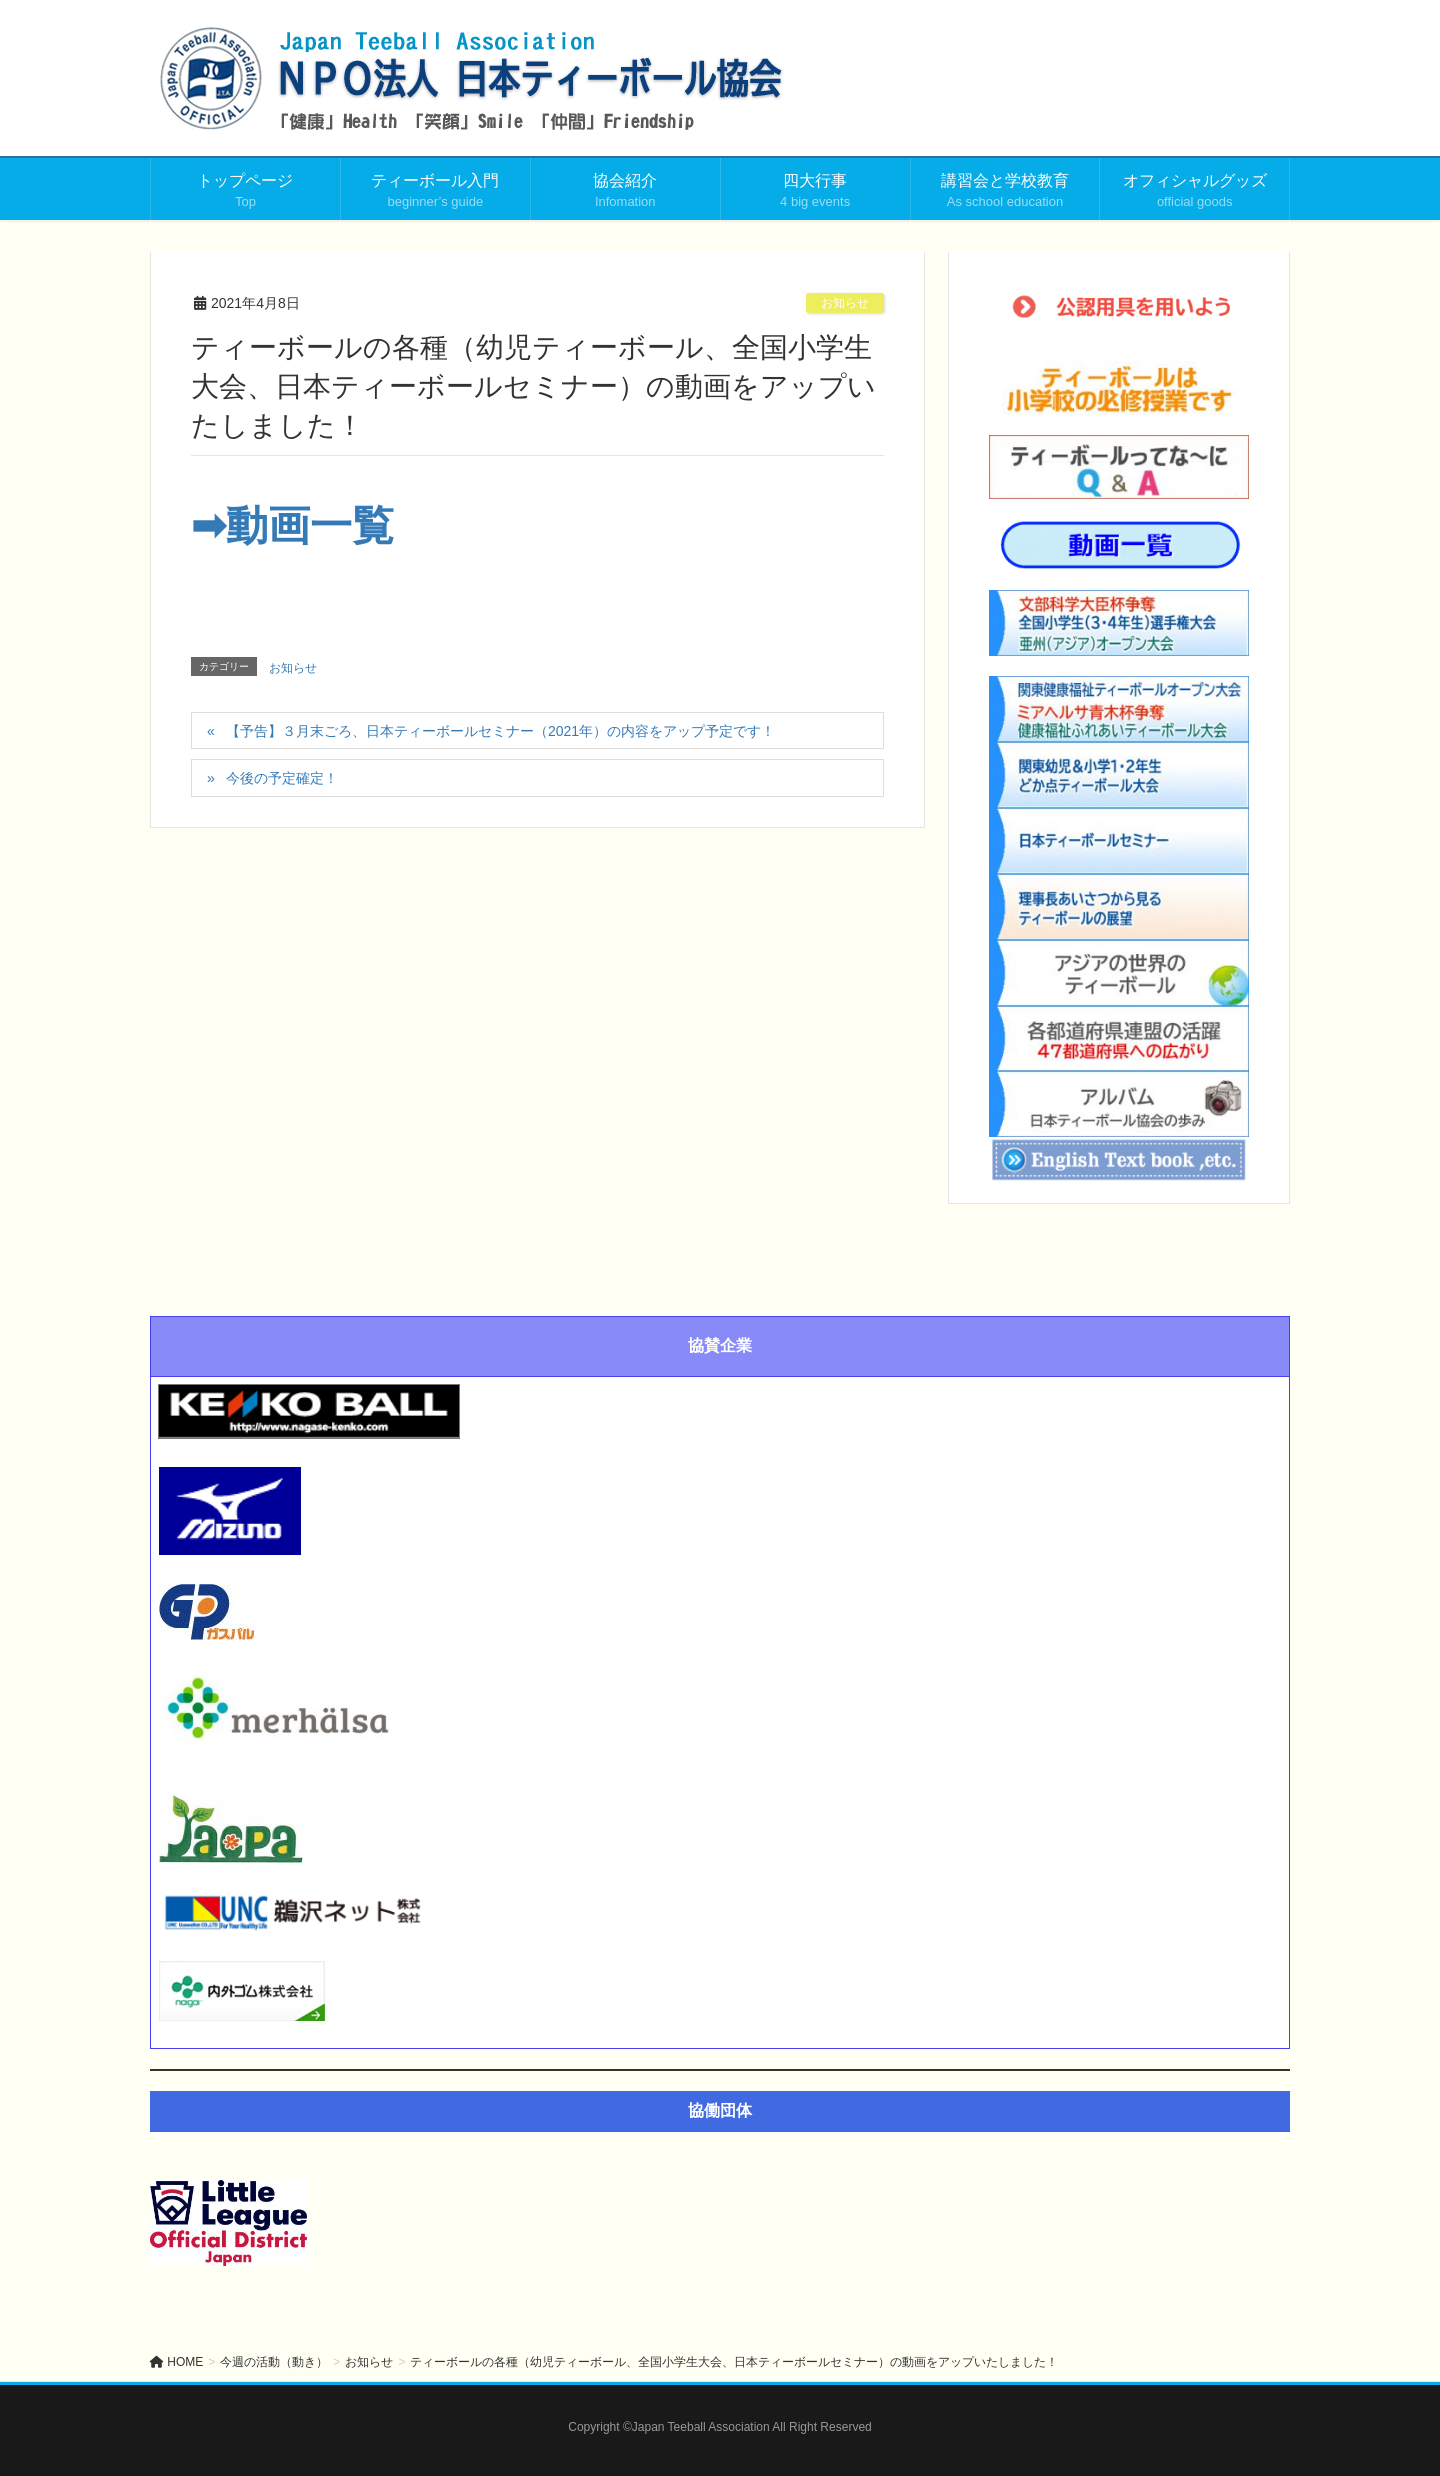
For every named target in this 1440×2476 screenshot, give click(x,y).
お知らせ (845, 303)
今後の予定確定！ (282, 778)
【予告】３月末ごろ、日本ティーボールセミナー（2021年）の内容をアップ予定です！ (500, 731)
